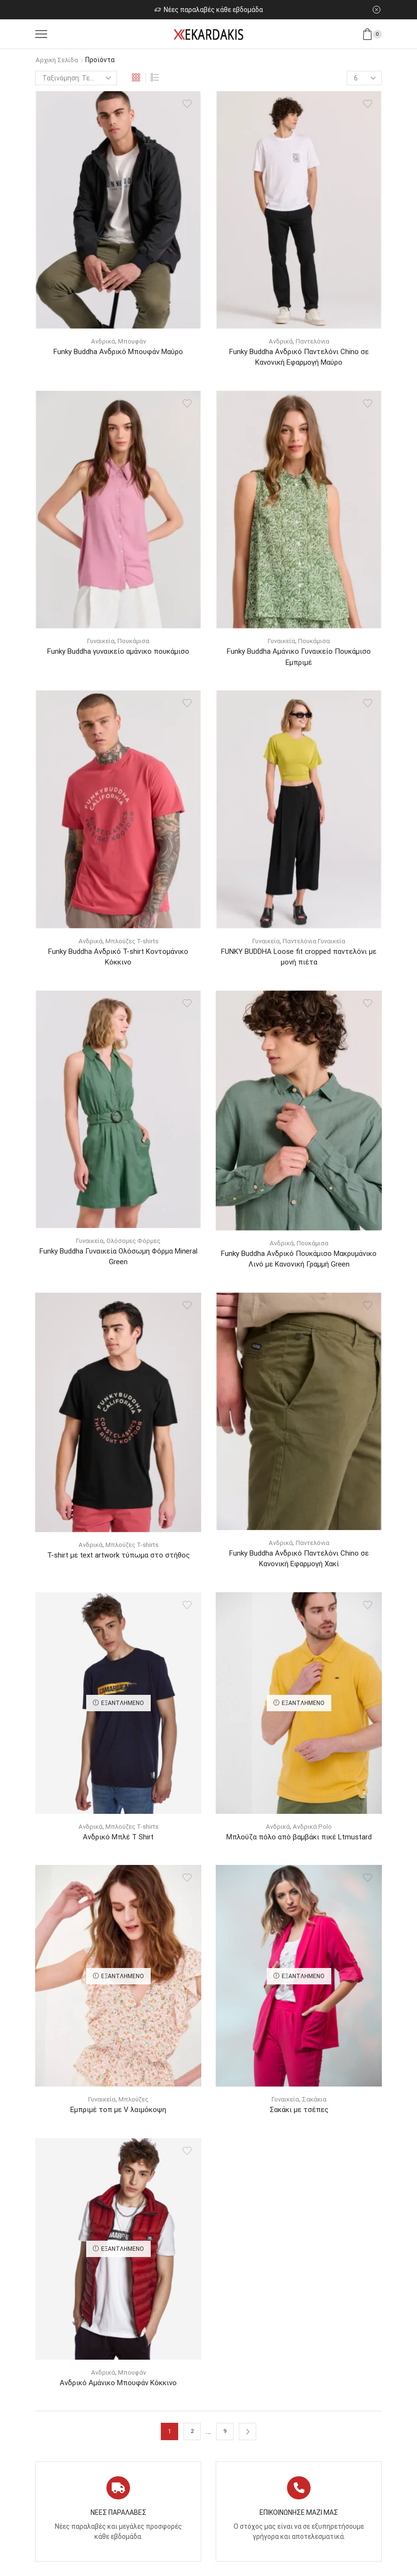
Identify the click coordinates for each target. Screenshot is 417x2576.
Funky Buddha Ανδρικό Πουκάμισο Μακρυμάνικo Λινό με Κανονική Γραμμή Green (299, 1263)
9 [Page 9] (225, 2439)
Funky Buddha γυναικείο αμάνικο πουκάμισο (118, 652)
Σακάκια (315, 2106)
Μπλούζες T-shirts (132, 943)
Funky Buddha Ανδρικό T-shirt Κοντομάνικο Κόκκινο (118, 960)
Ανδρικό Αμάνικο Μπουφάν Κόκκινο (118, 2390)
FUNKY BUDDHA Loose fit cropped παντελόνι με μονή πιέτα (299, 960)
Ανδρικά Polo (313, 1832)
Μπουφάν (132, 340)
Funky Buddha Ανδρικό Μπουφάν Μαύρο (118, 351)
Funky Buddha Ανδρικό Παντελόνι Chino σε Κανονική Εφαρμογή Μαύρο (298, 357)
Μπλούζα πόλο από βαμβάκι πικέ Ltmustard (299, 1843)
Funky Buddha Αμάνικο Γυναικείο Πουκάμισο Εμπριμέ (299, 658)
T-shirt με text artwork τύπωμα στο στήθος (118, 1560)
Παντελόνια (313, 340)
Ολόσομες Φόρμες (134, 1244)
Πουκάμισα (135, 642)
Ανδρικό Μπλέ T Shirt (118, 1843)
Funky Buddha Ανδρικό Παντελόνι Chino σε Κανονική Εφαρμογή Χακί (298, 1564)
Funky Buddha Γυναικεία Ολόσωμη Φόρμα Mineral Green (118, 1261)
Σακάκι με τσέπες (299, 2117)
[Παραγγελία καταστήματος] (76, 77)
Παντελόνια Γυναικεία (315, 943)
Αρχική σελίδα (58, 60)
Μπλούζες (134, 2106)
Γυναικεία (100, 642)
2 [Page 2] (192, 2439)
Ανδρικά (102, 340)
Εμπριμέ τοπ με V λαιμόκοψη (118, 2117)
